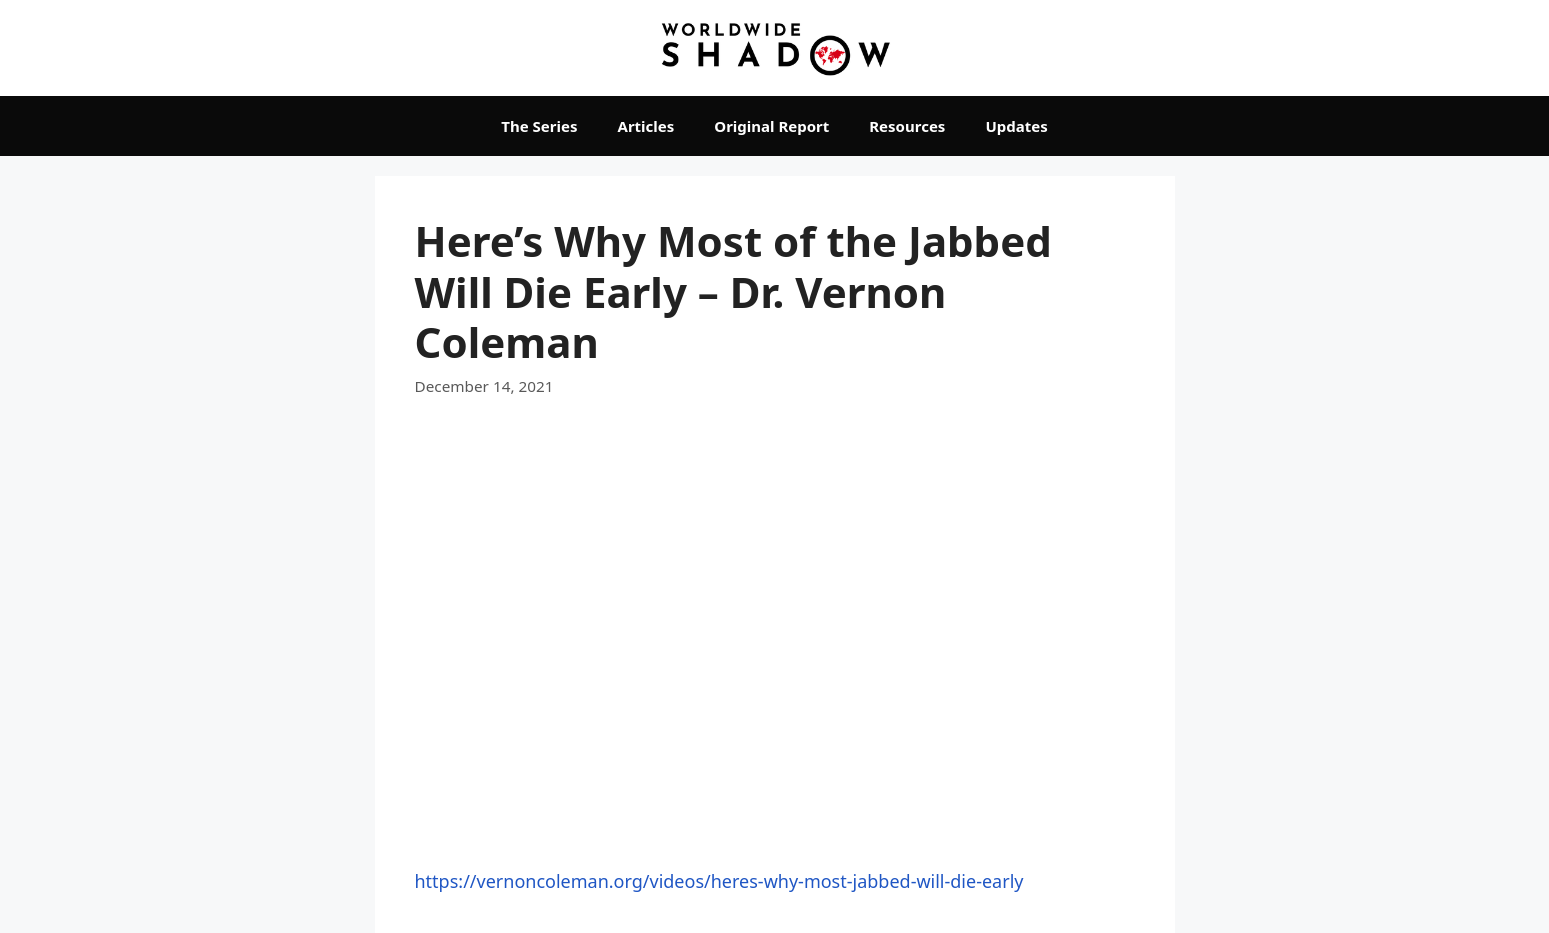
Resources (907, 126)
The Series (539, 126)
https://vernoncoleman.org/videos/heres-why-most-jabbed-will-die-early (719, 881)
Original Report (771, 126)
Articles (646, 126)
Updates (1016, 126)
